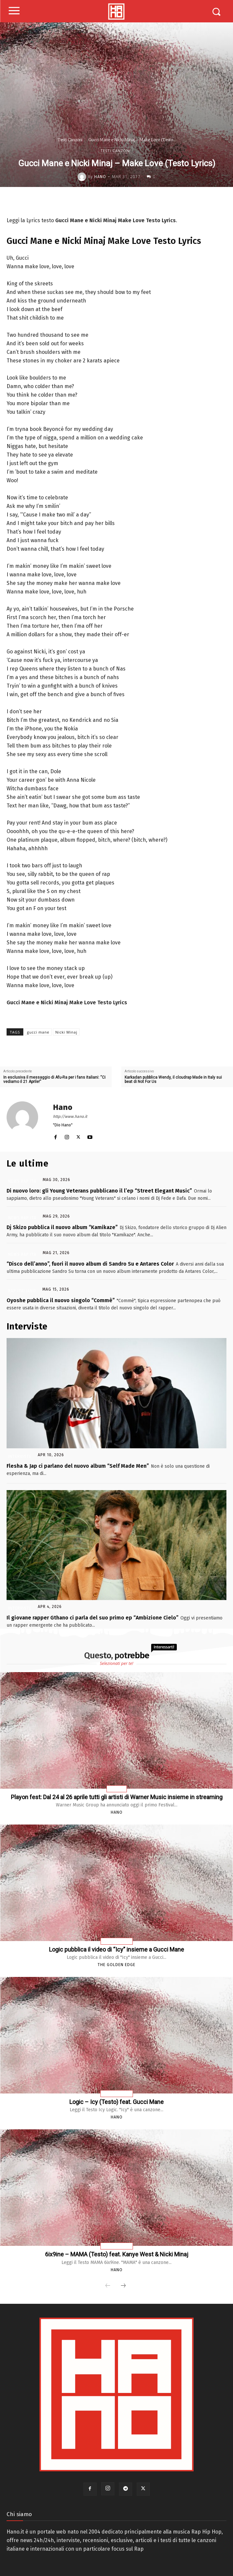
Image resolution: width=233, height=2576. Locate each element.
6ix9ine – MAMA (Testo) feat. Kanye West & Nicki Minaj (116, 2254)
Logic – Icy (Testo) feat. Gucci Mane (116, 2101)
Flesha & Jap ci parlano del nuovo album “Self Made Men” (78, 1466)
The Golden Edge (116, 1964)
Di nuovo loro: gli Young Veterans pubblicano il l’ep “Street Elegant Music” (99, 1191)
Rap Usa (117, 1789)
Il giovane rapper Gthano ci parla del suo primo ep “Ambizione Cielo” (92, 1618)
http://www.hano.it (70, 1116)
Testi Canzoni (70, 139)
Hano (100, 176)
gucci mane (38, 1032)
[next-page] (123, 2286)
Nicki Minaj (66, 1032)
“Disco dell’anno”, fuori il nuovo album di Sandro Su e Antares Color (90, 1264)
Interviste (20, 1456)
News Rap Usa (116, 1941)
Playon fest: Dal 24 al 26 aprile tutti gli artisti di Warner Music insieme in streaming (116, 1797)
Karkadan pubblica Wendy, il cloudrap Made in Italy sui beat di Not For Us (173, 1079)
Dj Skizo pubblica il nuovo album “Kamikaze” (62, 1227)
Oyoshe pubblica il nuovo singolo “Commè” (61, 1300)
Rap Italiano (22, 1291)
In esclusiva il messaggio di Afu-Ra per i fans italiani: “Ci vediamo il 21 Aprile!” (54, 1079)
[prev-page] (107, 2286)
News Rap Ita (22, 1181)
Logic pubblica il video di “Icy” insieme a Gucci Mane (116, 1949)
